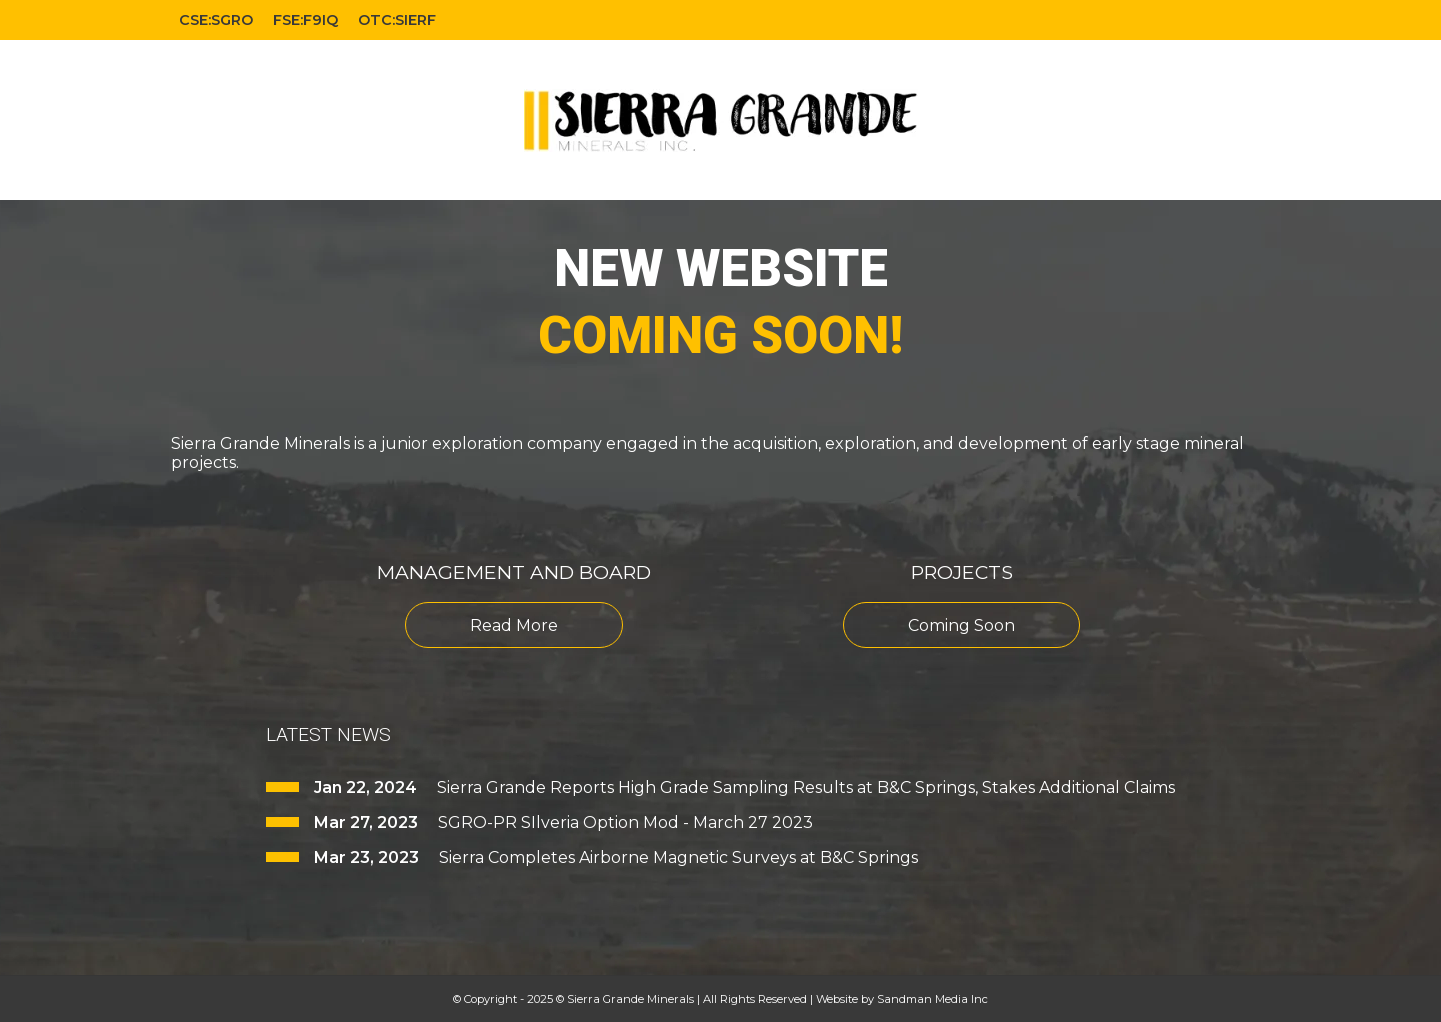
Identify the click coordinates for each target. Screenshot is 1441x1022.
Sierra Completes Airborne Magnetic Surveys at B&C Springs (678, 857)
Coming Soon (961, 625)
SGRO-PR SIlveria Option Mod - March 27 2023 (625, 822)
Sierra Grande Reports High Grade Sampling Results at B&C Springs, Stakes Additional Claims (806, 787)
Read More (514, 625)
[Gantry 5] (721, 120)
